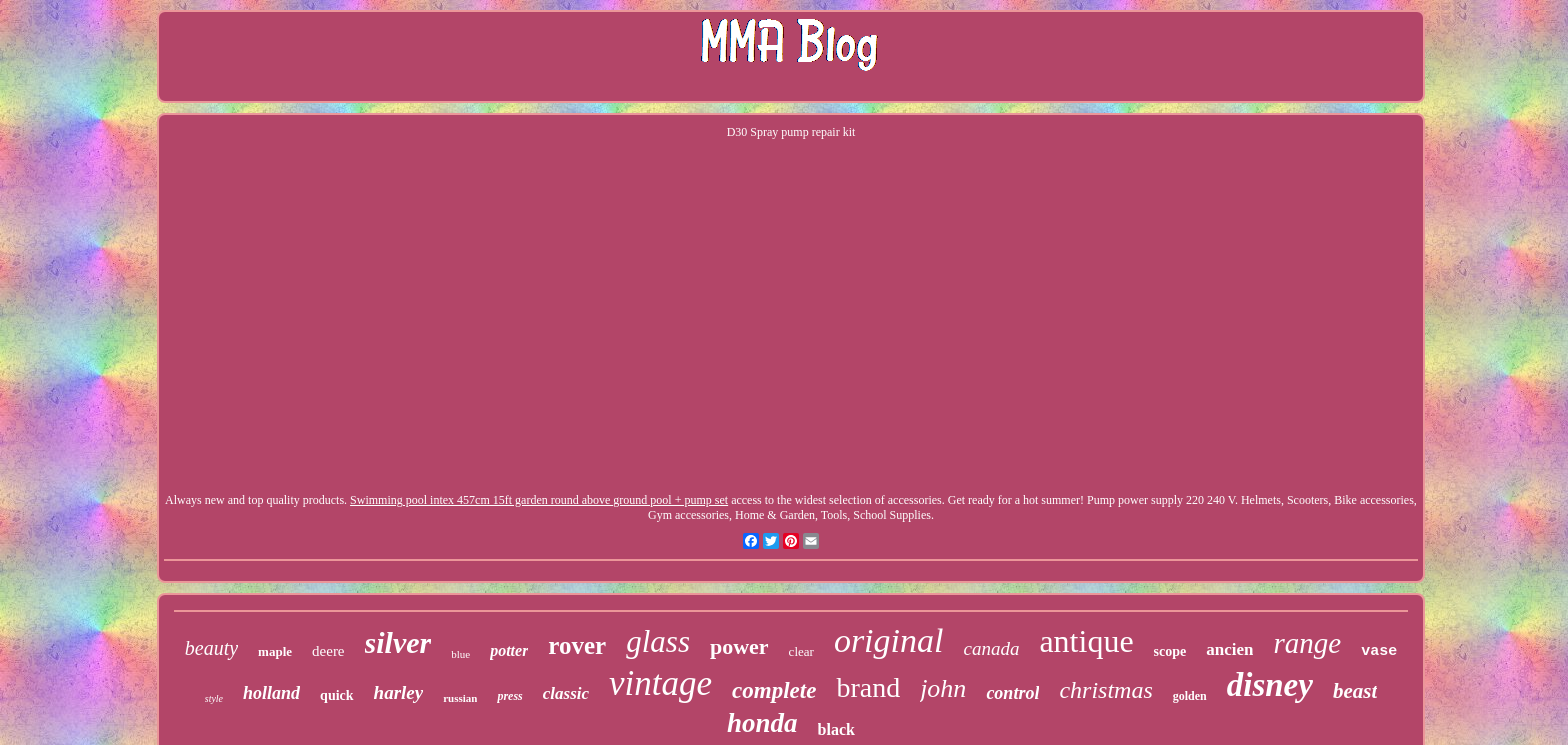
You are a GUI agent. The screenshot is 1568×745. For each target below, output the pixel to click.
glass (658, 641)
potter (509, 650)
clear (801, 651)
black (836, 729)
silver (398, 642)
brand (868, 687)
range (1307, 643)
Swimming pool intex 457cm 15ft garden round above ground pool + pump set (539, 500)
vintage (660, 683)
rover (577, 645)
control (1012, 693)
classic (566, 693)
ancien (1229, 649)
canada (991, 648)
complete (774, 690)
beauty (211, 648)
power (739, 646)
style (214, 698)
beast (1355, 691)
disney (1270, 685)
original (889, 640)
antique (1086, 641)
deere (328, 651)
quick (336, 695)
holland (271, 693)
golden (1190, 696)
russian (460, 698)
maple (275, 651)
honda (762, 723)
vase (1379, 651)
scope (1170, 651)
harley (399, 692)
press (509, 696)
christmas (1105, 690)
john (943, 688)
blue (460, 654)
